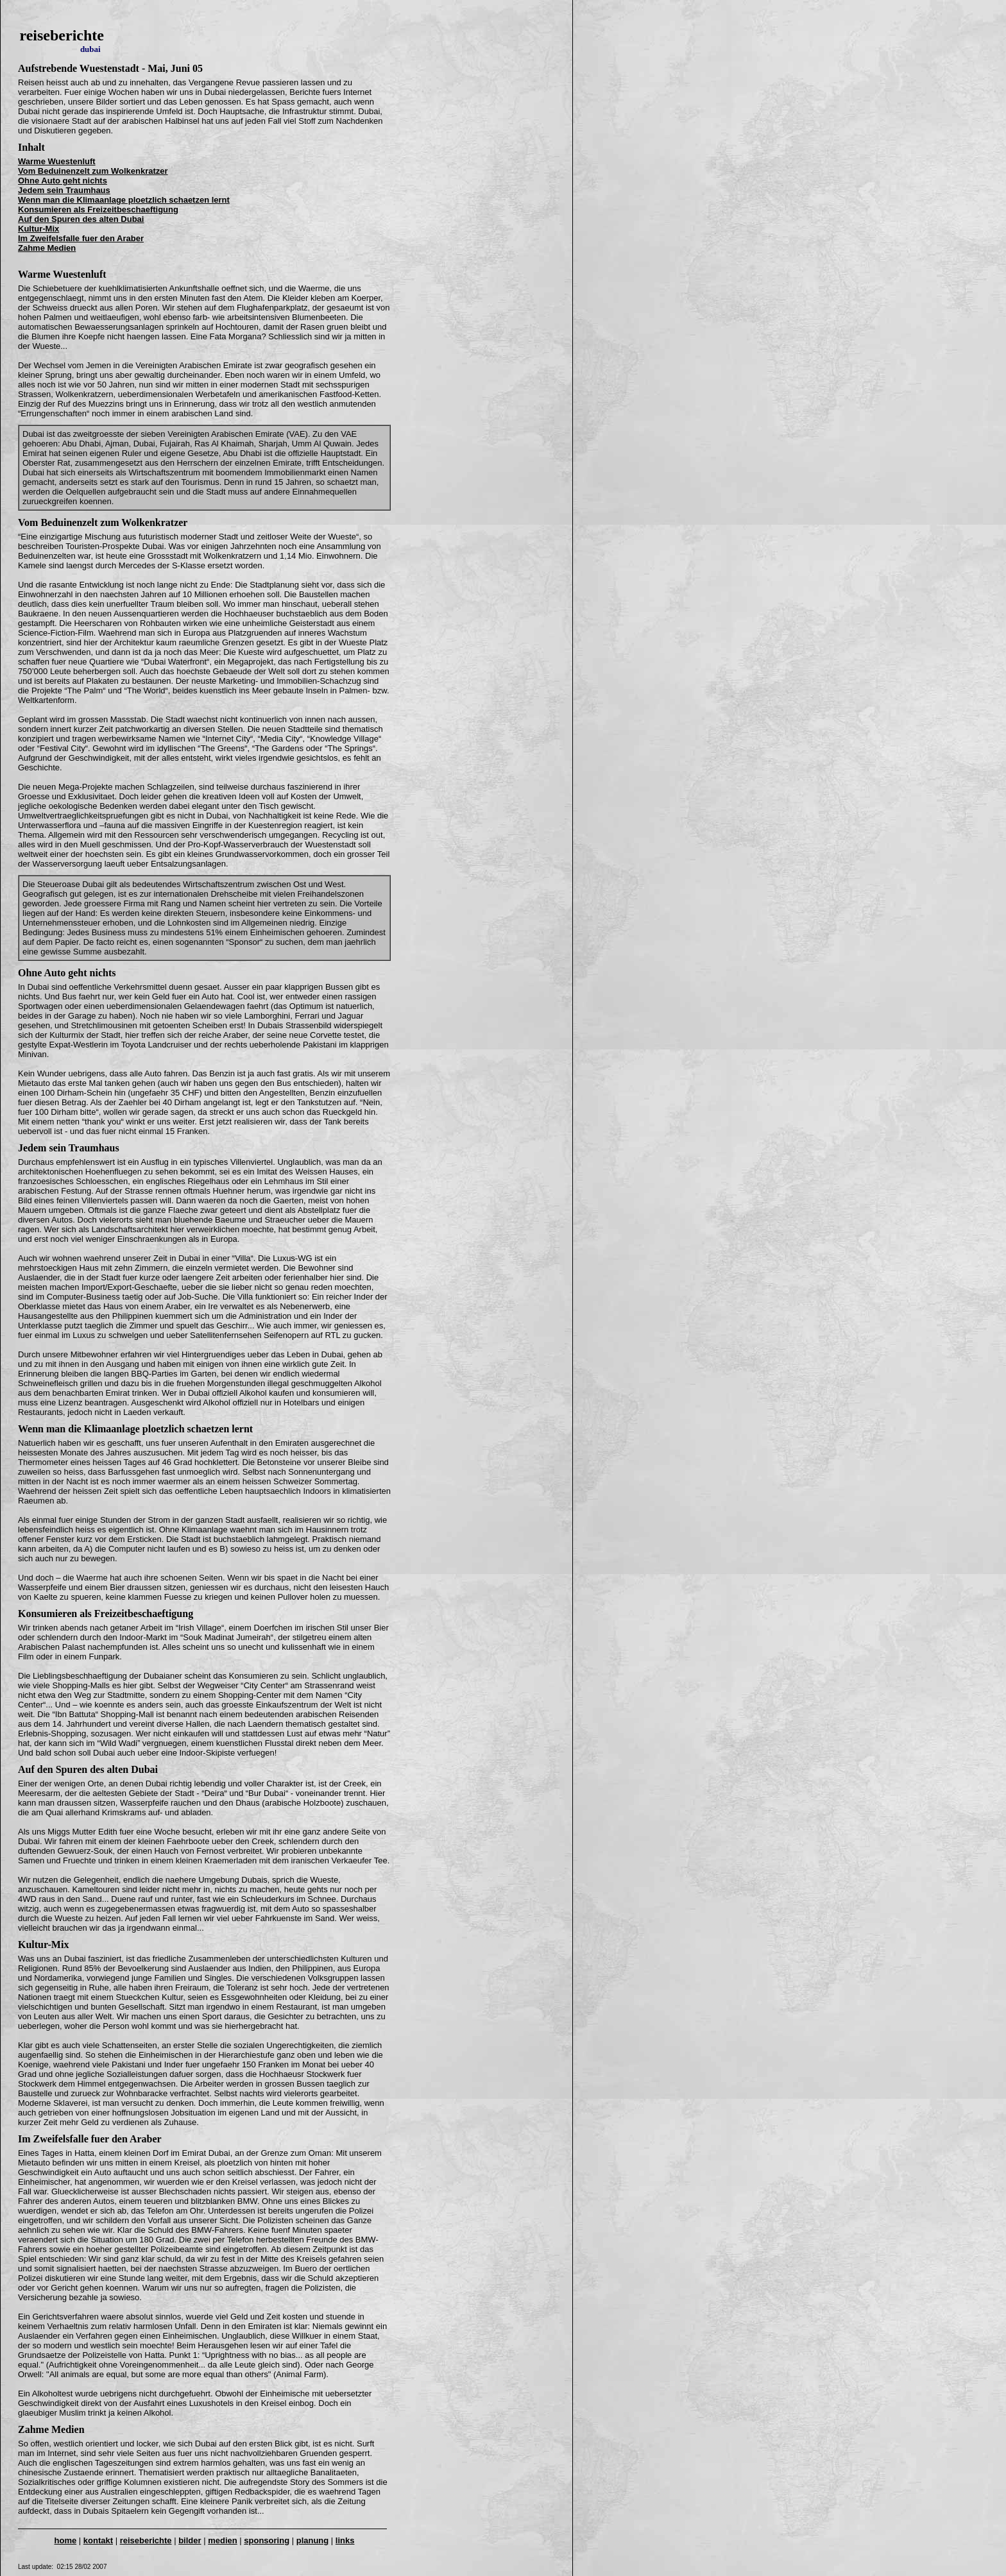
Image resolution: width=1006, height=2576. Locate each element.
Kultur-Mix (43, 1944)
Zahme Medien (51, 2429)
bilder (189, 2540)
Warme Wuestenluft (62, 274)
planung (312, 2540)
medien (222, 2540)
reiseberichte (146, 2540)
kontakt (98, 2540)
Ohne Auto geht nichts (66, 972)
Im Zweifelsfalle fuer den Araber (90, 2138)
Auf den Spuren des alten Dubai (88, 1769)
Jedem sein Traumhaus (68, 1147)
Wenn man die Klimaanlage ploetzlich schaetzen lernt (135, 1428)
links (345, 2540)
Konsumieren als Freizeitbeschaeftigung (105, 1613)
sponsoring (266, 2540)
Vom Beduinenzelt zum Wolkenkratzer (102, 522)
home (66, 2540)
